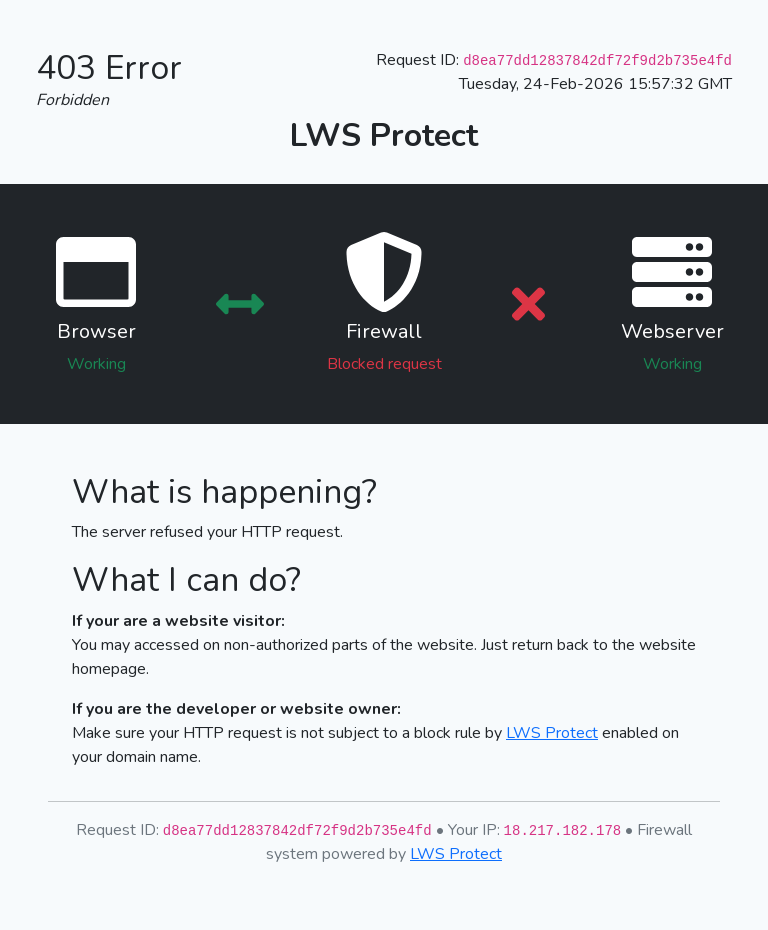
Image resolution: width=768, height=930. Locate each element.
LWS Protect (552, 733)
